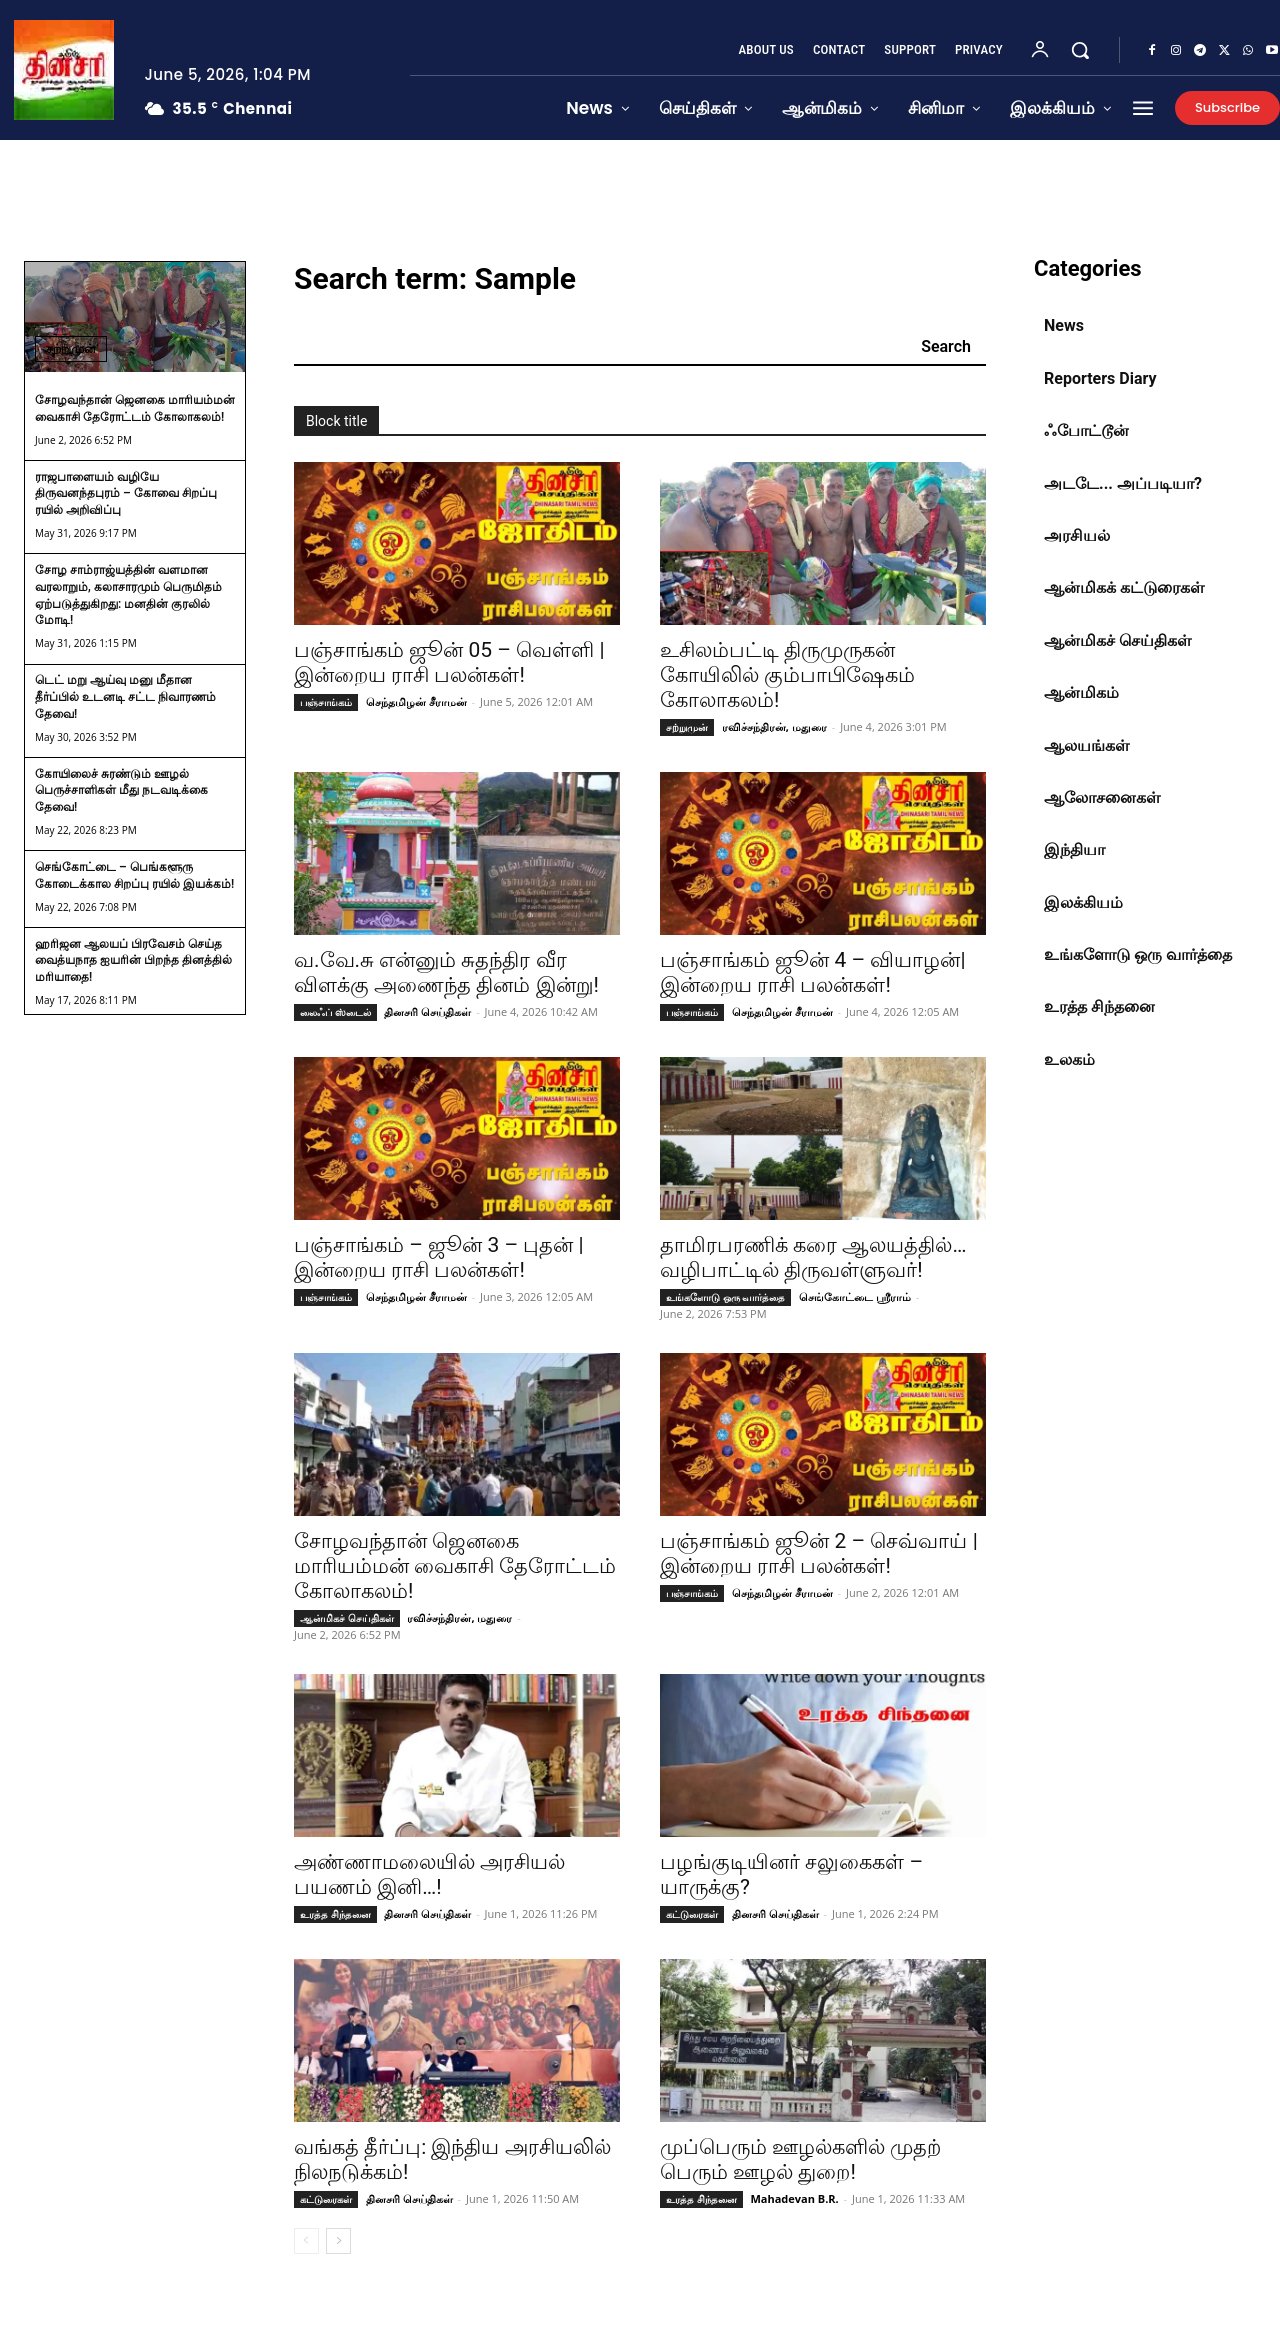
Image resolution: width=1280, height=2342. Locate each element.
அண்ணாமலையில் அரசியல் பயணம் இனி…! (429, 1874)
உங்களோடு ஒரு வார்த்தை (725, 1297)
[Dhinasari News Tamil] (64, 70)
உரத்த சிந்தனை (335, 1914)
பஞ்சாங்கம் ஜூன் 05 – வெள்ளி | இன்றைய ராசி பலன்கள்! (449, 662)
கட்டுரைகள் (692, 1914)
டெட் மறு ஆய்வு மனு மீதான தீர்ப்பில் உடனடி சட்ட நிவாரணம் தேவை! (125, 697)
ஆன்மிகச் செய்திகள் (347, 1618)
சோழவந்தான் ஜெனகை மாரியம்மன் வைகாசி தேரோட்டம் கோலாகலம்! (455, 1566)
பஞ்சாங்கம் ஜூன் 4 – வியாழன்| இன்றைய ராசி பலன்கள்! (813, 972)
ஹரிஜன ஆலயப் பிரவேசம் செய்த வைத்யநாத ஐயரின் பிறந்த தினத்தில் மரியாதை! (133, 961)
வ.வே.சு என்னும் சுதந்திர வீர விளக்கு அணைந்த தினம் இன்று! (446, 972)
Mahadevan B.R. (794, 2198)
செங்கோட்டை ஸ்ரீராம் (855, 1296)
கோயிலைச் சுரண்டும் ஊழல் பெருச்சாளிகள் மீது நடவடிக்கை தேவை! (121, 791)
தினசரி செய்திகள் (427, 1011)
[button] (1080, 50)
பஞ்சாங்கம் (326, 702)
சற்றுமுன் (71, 348)
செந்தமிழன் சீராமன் (416, 701)
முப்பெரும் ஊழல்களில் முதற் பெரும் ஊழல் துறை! (800, 2159)
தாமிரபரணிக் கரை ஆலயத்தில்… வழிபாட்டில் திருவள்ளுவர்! (813, 1257)
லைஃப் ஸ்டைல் (335, 1012)
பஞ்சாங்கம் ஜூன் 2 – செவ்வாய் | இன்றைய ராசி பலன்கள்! (819, 1553)
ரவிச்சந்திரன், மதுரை (774, 726)
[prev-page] (306, 2241)
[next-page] (338, 2241)
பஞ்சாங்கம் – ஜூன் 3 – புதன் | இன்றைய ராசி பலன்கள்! (439, 1257)
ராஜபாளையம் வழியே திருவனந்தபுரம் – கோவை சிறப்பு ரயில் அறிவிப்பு (126, 494)
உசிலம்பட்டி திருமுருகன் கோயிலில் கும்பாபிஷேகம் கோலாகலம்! (787, 675)
